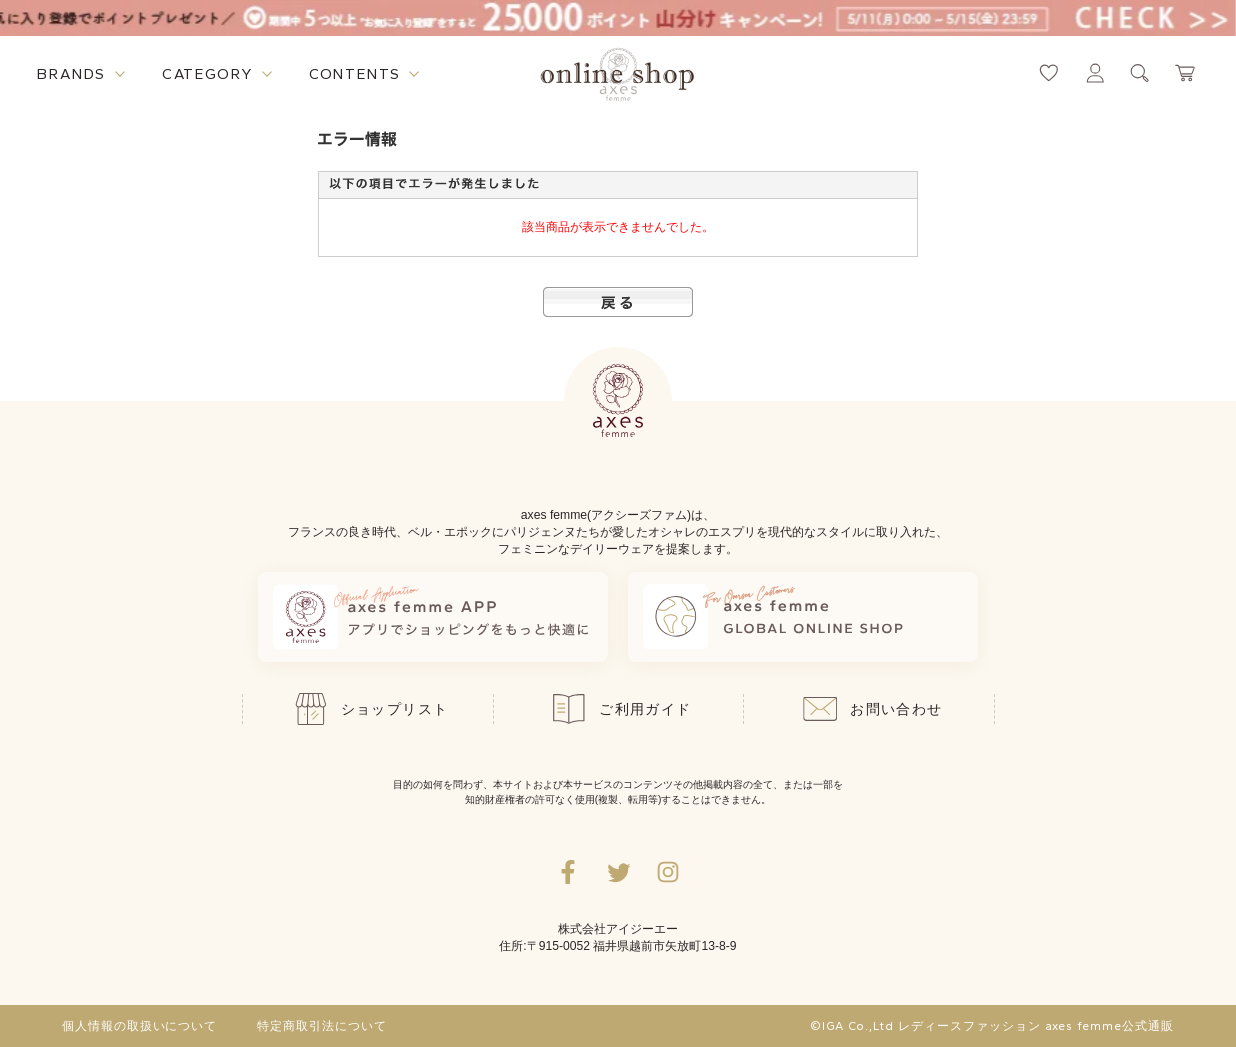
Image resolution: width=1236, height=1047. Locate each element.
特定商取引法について (322, 1026)
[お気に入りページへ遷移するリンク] (1049, 73)
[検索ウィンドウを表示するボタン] (1140, 73)
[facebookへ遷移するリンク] (568, 872)
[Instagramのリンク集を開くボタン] (668, 872)
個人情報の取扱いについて (140, 1026)
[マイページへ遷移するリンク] (1095, 73)
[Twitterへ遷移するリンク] (618, 872)
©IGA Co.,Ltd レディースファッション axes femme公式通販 (992, 1026)
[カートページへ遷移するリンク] (1186, 73)
